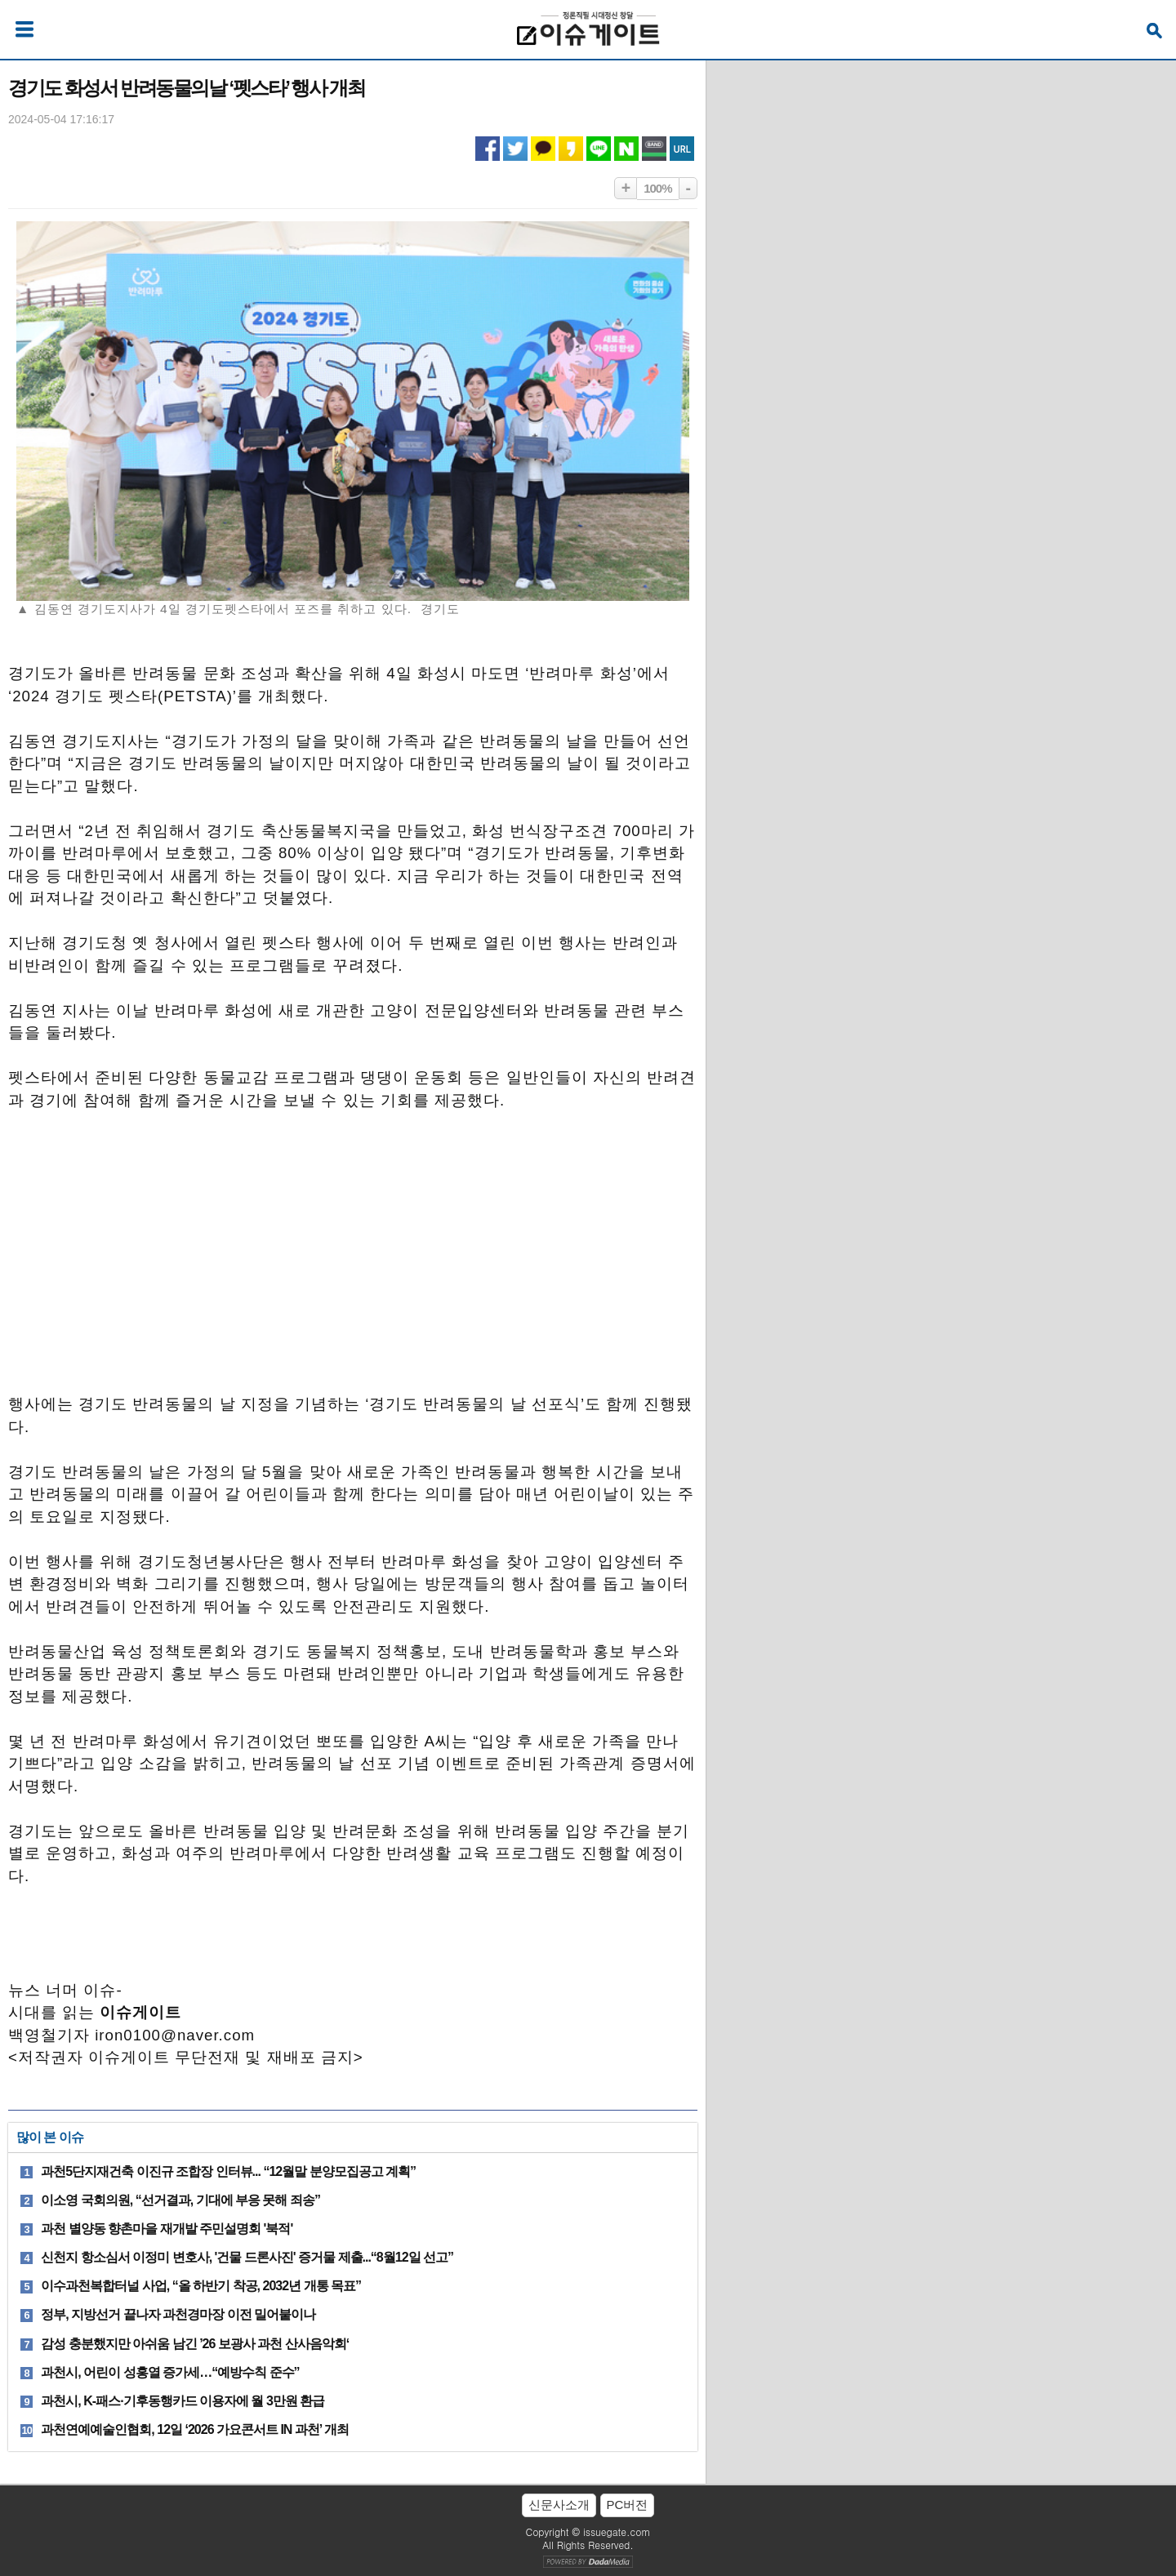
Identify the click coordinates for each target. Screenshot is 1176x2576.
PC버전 (627, 2504)
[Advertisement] (352, 1261)
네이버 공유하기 (626, 148)
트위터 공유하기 (515, 148)
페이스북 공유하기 (487, 148)
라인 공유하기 (598, 148)
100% (657, 188)
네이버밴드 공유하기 (654, 148)
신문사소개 (559, 2504)
